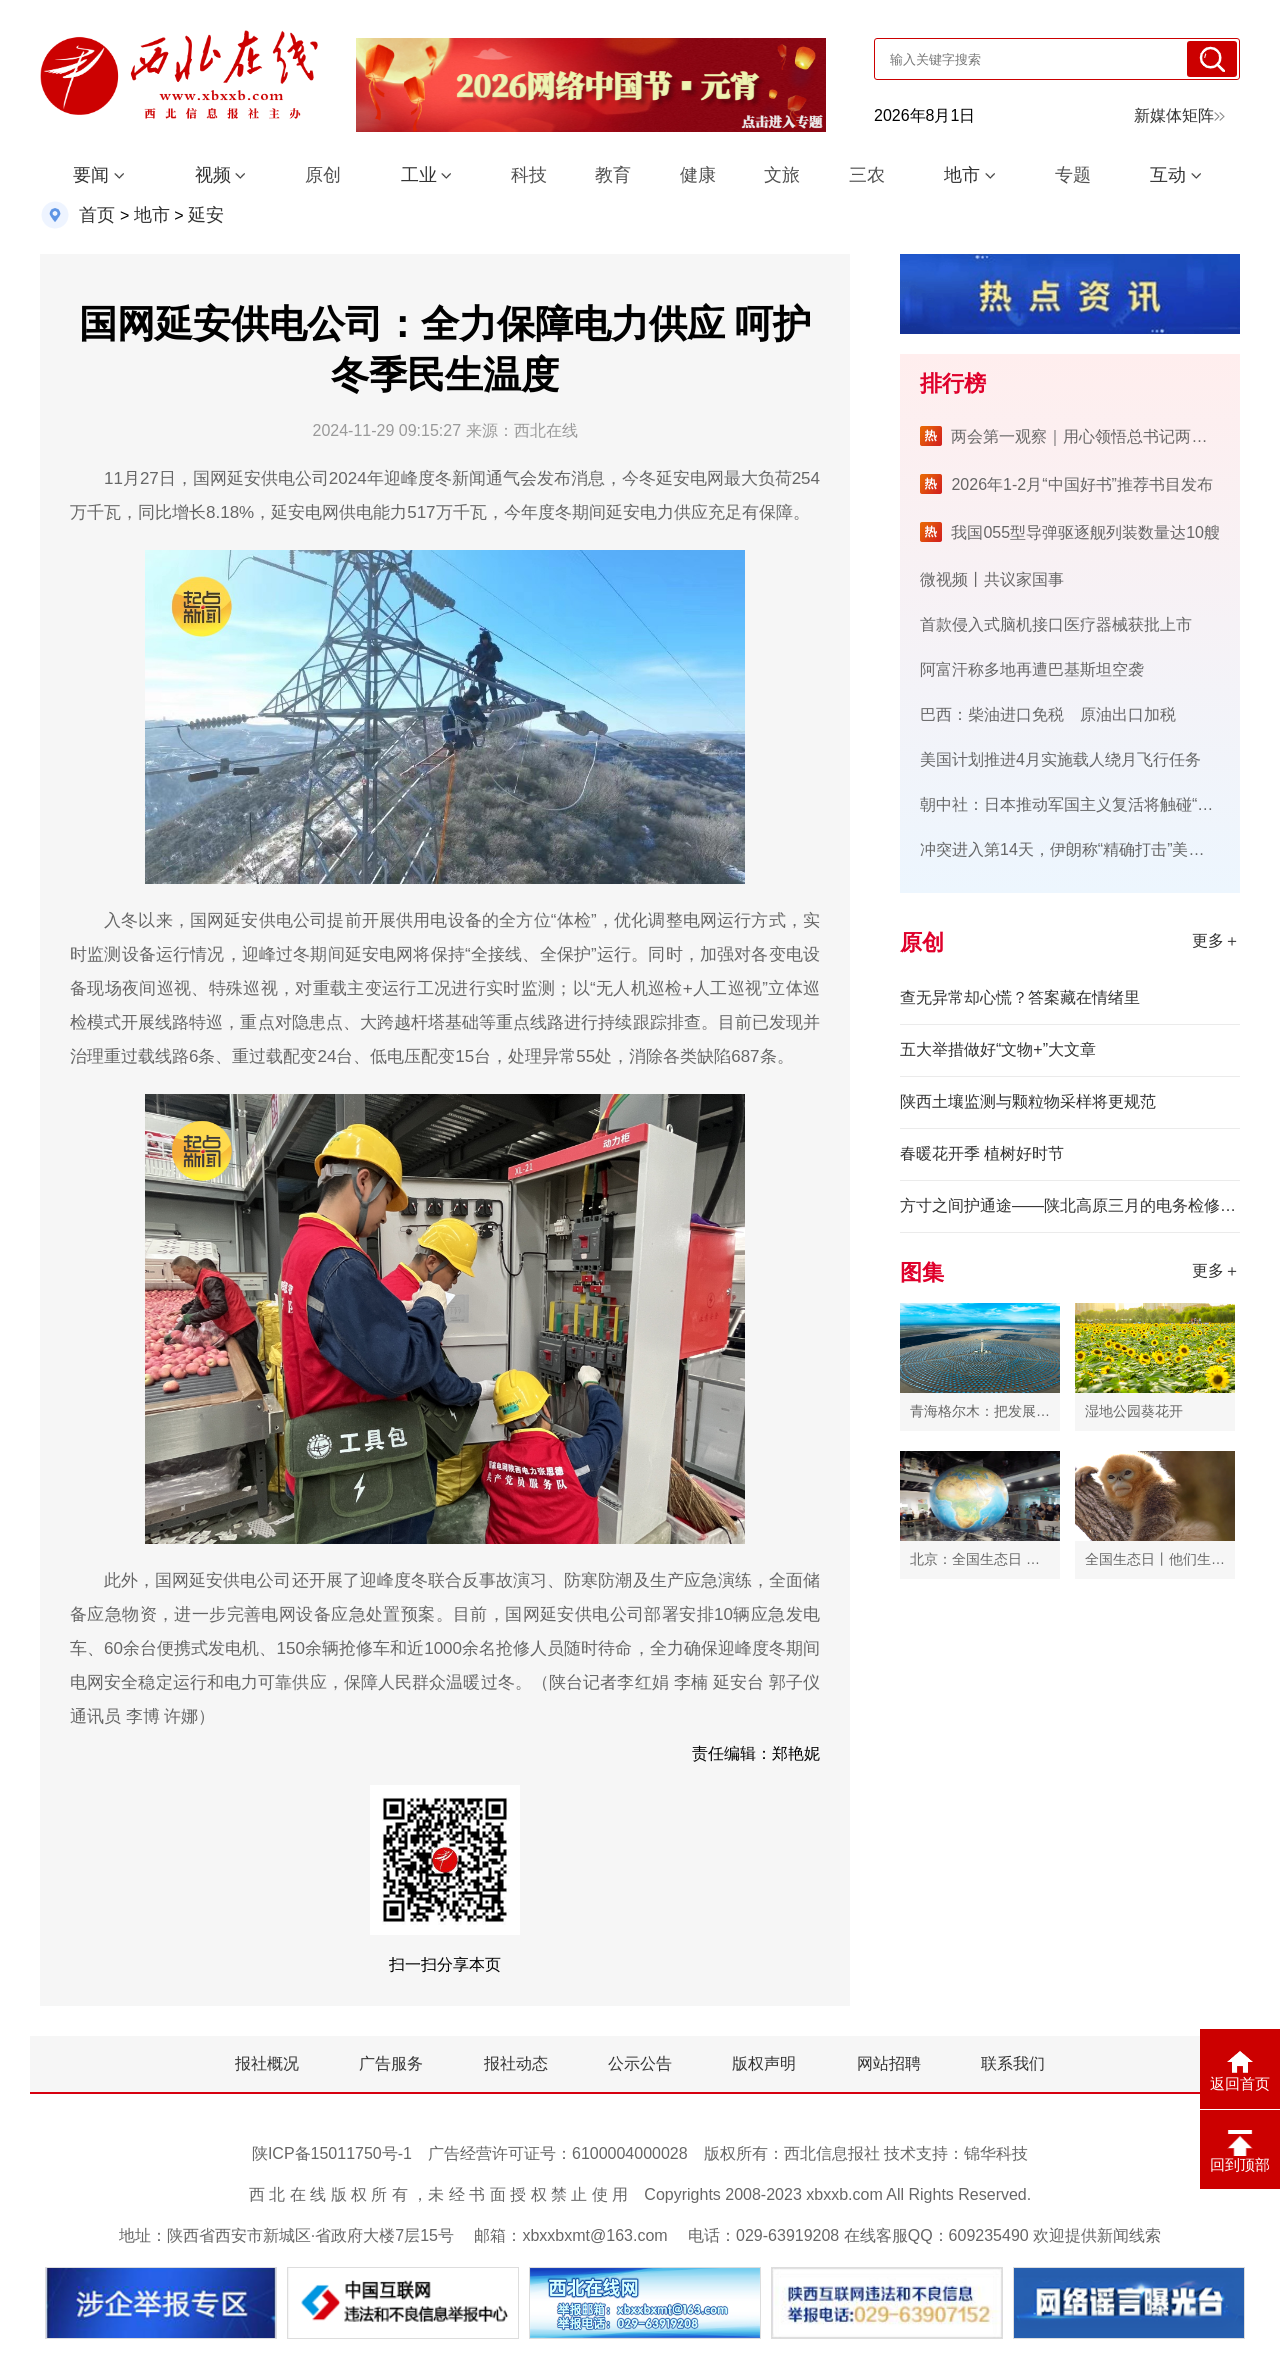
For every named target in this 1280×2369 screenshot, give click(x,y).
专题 (1073, 175)
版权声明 (764, 2063)
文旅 (782, 175)
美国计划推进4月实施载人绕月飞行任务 (1060, 759)
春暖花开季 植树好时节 (982, 1153)
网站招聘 (889, 2063)
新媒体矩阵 (1179, 115)
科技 (529, 175)
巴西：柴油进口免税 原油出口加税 (1048, 714)
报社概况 (267, 2063)
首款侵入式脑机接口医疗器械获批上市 (1056, 624)
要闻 (91, 175)
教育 (613, 175)
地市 (962, 175)
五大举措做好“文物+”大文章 (998, 1049)
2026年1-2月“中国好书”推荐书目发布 (1081, 484)
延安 (206, 215)
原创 (323, 175)
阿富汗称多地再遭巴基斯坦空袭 (1032, 669)
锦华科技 (996, 2153)
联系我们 (1013, 2063)
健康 (698, 175)
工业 (419, 175)
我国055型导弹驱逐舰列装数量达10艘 (1085, 532)
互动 (1168, 175)
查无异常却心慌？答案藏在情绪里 (1020, 997)
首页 (97, 215)
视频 (213, 175)
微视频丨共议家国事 (992, 579)
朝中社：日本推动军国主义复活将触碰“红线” (1077, 804)
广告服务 (391, 2063)
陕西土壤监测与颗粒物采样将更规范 (1028, 1101)
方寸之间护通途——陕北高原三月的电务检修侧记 (1070, 1205)
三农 (867, 175)
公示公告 (640, 2063)
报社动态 (516, 2063)
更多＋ (1216, 940)
